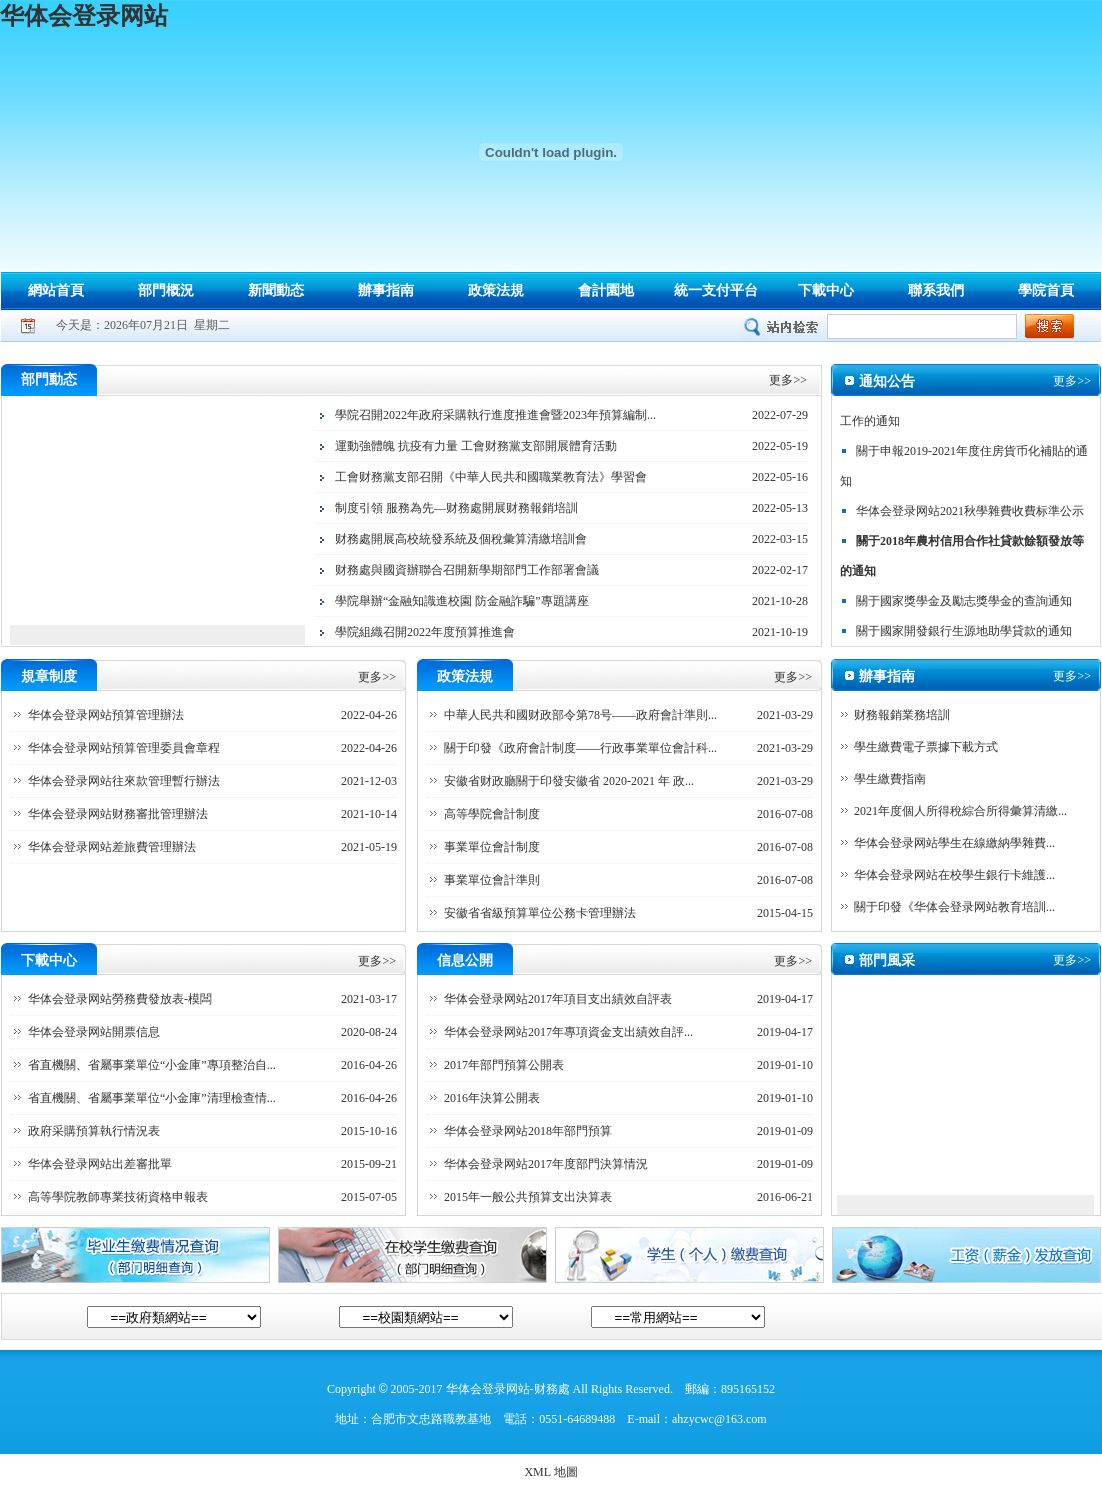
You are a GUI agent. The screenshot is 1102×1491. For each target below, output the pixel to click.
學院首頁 (1046, 290)
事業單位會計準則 (492, 880)
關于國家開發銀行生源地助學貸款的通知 (964, 634)
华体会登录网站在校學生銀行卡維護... (954, 875)
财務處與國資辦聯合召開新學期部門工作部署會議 (467, 570)
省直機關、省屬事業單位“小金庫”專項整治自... (152, 1065)
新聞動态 (276, 290)
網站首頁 (56, 290)
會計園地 (606, 290)
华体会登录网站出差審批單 (100, 1164)
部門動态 (49, 379)
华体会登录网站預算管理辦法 (106, 715)
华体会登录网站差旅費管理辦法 (112, 847)
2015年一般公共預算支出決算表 (528, 1197)
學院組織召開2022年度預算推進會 (425, 632)
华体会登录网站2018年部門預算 (528, 1131)
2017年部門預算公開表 (504, 1065)
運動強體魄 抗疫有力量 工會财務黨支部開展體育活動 (476, 446)
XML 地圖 (550, 1472)
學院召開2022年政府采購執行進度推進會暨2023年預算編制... (495, 415)
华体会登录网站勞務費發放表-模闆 (120, 999)
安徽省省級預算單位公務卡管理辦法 (540, 913)
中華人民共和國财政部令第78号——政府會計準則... (580, 715)
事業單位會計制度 (492, 847)
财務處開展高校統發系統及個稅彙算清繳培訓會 (461, 539)
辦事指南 (386, 290)
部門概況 (166, 290)
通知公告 (887, 381)
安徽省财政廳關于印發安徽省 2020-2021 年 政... (569, 781)
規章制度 (49, 676)
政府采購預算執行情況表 (94, 1131)
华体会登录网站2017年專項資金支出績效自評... (568, 1032)
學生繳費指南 (890, 779)
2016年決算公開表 (492, 1098)
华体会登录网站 (84, 16)
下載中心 (826, 290)
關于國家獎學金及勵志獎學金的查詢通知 (964, 604)
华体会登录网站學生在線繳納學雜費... (954, 843)
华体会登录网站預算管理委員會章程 (124, 748)
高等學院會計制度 (492, 814)
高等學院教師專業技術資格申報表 (118, 1197)
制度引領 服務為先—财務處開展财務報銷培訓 (456, 508)
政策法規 (496, 290)
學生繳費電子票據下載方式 (926, 747)
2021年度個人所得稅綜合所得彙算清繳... (960, 811)
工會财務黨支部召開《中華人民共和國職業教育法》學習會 (491, 477)
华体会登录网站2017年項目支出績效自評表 (558, 999)
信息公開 (465, 960)
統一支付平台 (716, 290)
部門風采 (887, 960)
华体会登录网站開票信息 (94, 1032)
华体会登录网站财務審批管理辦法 (118, 814)
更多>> (788, 380)
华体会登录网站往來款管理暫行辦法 (124, 781)
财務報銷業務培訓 (902, 715)
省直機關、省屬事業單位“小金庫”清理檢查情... (152, 1098)
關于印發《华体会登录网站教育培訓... (954, 907)
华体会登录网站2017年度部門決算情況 (546, 1164)
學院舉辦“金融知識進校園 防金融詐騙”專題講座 (462, 601)
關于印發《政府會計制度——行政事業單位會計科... (580, 748)
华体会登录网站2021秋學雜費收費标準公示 (970, 514)
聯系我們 (936, 290)
